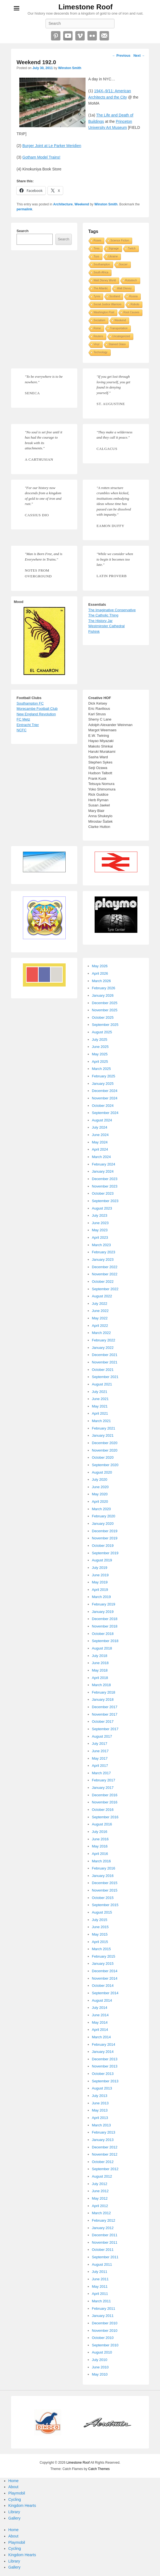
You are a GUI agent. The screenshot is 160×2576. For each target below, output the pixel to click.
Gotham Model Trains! (41, 157)
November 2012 (105, 2154)
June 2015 (100, 1927)
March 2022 (101, 1333)
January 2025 (103, 1084)
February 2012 (103, 2220)
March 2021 (101, 1421)
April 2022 (100, 1326)
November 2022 (105, 1274)
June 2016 (100, 1839)
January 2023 (103, 1259)
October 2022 (103, 1281)
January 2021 (103, 1435)
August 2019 (102, 1560)
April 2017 (100, 1765)
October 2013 (103, 2074)
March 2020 (101, 1509)
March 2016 (101, 1861)
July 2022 (99, 1303)
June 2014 (100, 2015)
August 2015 (102, 1912)
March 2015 (101, 1949)
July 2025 (99, 1039)
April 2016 (100, 1854)
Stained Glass (117, 344)
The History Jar (100, 621)
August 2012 (102, 2176)
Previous (121, 56)
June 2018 (100, 1663)
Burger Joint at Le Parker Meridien (51, 145)
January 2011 (103, 2316)
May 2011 (100, 2286)
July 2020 (99, 1479)
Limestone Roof (85, 7)
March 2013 (101, 2125)
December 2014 (105, 1971)
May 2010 (100, 2374)
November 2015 (105, 1890)
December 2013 (105, 2059)
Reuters (98, 336)
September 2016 (105, 1817)
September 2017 (105, 1729)
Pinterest (55, 35)
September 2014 (105, 1993)
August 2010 (102, 2352)
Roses (97, 240)
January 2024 (103, 1171)
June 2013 (100, 2103)
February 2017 (103, 1780)
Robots (134, 304)
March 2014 (101, 2037)
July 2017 (99, 1743)
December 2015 (105, 1883)
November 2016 (105, 1802)
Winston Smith (69, 68)
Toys (96, 256)
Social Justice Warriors (107, 304)
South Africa (101, 272)
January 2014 (103, 2052)
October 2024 (103, 1106)
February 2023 (103, 1252)
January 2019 (103, 1612)
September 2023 (105, 1201)
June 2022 (100, 1311)
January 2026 (103, 995)
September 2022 (105, 1289)
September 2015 (105, 1905)
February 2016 (103, 1868)
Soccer (123, 264)
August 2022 (102, 1296)
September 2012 (105, 2169)
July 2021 (99, 1392)
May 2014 (100, 2022)
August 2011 (102, 2264)
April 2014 (100, 2030)
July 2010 (99, 2360)
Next (139, 56)
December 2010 (105, 2323)
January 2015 (103, 1963)
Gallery (14, 2518)
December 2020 (105, 1443)
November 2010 (105, 2330)
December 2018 (105, 1619)
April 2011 (100, 2294)
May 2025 (100, 1054)
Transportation (119, 328)
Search (22, 231)
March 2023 (101, 1245)
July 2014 (99, 2008)
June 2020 (100, 1487)
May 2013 (100, 2110)
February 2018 (103, 1692)
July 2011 (99, 2272)
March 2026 (101, 981)
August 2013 (102, 2088)
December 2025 (105, 1003)
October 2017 (103, 1721)
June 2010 (100, 2367)
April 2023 (100, 1237)
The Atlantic (101, 288)
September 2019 (105, 1553)
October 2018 (103, 1634)
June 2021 (100, 1399)
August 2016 (102, 1824)
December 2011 (105, 2235)
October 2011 (103, 2250)
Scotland (114, 296)
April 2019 (100, 1590)
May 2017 (100, 1758)
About (13, 2487)
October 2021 (103, 1370)
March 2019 (101, 1597)
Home (13, 2481)
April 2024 (100, 1149)
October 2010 (103, 2338)
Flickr (92, 35)
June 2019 (100, 1575)
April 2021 (100, 1413)
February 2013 (103, 2132)
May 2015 (100, 1934)
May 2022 (100, 1318)
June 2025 (100, 1047)
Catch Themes (99, 2469)
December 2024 (105, 1091)
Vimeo (80, 35)
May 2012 (100, 2198)
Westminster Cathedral (106, 626)
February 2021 (103, 1428)
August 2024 (102, 1120)
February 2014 (103, 2044)
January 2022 (103, 1348)
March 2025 (101, 1069)
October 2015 (103, 1898)
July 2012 (99, 2184)
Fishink (94, 631)
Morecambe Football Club (37, 709)
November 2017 (105, 1714)
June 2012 (100, 2191)
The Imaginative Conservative (112, 610)
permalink (24, 209)
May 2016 (100, 1846)
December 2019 (105, 1531)
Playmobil (16, 2493)
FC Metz (23, 719)
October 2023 (103, 1193)
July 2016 (99, 1832)
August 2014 (102, 2000)
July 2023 (99, 1215)
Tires (97, 248)
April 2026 (100, 973)
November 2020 (105, 1450)
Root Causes (131, 312)
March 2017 (101, 1773)
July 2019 (99, 1568)
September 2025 (105, 1025)
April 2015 (100, 1942)
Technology (101, 352)
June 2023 (100, 1223)
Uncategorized (121, 336)
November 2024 (105, 1098)
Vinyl (97, 344)
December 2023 (105, 1179)
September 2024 (105, 1113)
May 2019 (100, 1582)
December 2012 (105, 2147)
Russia (133, 296)
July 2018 (99, 1656)
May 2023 (100, 1230)
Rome (97, 328)
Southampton (102, 264)
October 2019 (103, 1546)
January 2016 (103, 1876)
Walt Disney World (105, 280)
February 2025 (103, 1076)
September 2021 (105, 1377)
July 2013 (99, 2096)
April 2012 (100, 2206)
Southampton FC (30, 703)
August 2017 (102, 1736)
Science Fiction (119, 240)
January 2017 (103, 1788)
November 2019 (105, 1538)
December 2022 (105, 1267)
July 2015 (99, 1920)
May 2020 (100, 1494)
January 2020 (103, 1523)
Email (104, 35)
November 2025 (105, 1010)
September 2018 (105, 1641)
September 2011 (105, 2257)
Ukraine (113, 256)
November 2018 (105, 1626)
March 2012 (101, 2213)
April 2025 (100, 1061)
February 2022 (103, 1340)
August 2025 (102, 1032)
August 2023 (102, 1208)
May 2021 (100, 1406)
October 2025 (103, 1017)
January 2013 (103, 2140)
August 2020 (102, 1472)
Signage (114, 248)
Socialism (99, 320)
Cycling (14, 2499)
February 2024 (103, 1164)
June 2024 (100, 1135)
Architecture (63, 204)
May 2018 (100, 1670)
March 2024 (101, 1157)
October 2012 (103, 2162)
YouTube (68, 35)
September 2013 (105, 2081)
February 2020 (103, 1516)
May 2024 (100, 1142)
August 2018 (102, 1648)
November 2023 (105, 1186)
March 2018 (101, 1685)
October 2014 (103, 1985)
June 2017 (100, 1751)
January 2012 (103, 2228)
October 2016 (103, 1810)
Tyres (97, 296)
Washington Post (104, 312)
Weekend (81, 204)
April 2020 (100, 1501)
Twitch (132, 248)
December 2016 (105, 1795)
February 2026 (103, 988)
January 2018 (103, 1699)
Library (14, 2512)
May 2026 (100, 966)
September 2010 (105, 2345)
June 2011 (100, 2279)
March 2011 (101, 2301)
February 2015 (103, 1956)
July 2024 (99, 1127)
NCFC (21, 730)
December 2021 (105, 1355)
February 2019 (103, 1604)
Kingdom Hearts (22, 2505)
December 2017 (105, 1707)
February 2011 (103, 2308)
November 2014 (105, 1978)
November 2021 (105, 1362)
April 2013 (100, 2118)
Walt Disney (124, 288)
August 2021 (102, 1384)
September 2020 (105, 1465)
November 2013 (105, 2066)
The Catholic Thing (103, 615)
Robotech (131, 280)
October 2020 (103, 1457)
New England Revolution (36, 714)
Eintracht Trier (28, 725)
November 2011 (105, 2242)
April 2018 (100, 1678)
